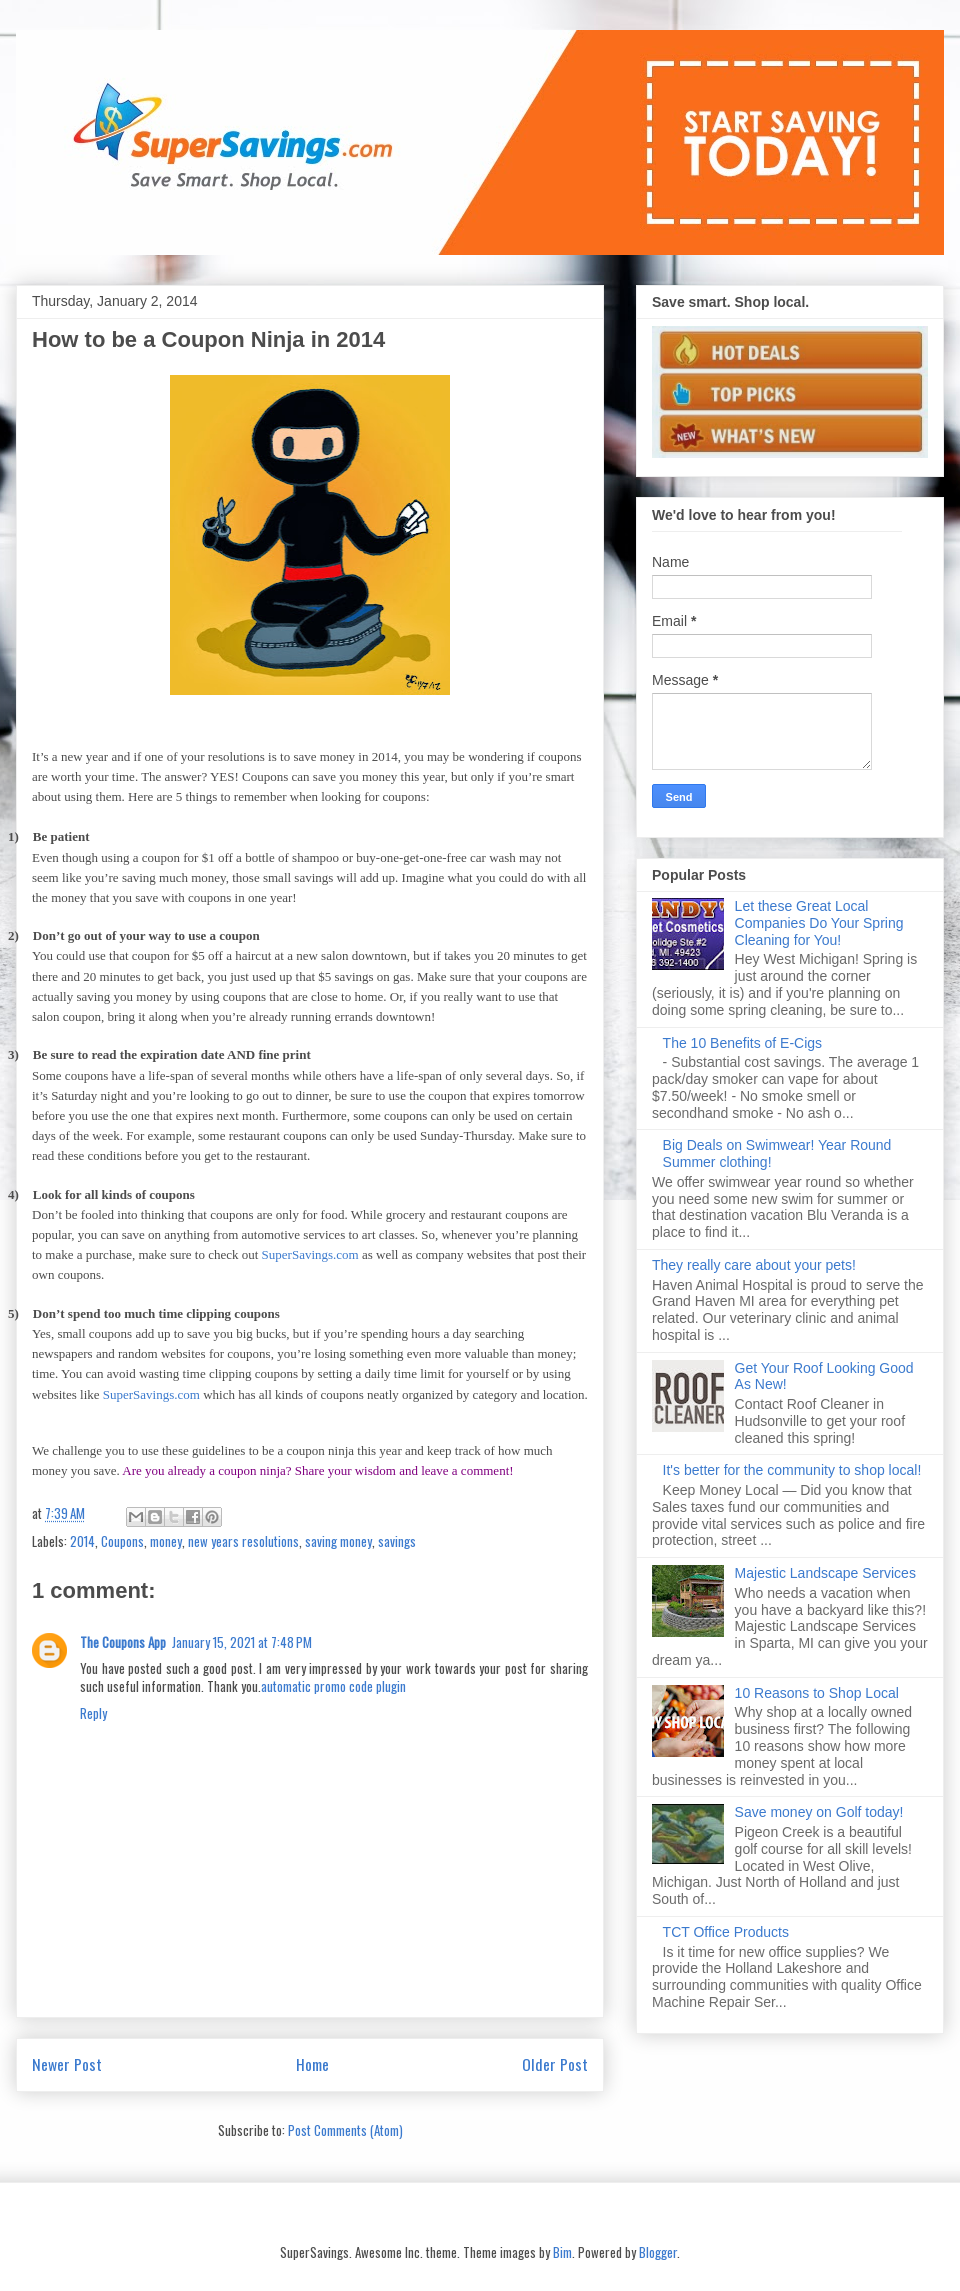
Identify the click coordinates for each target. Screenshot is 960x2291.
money (166, 1541)
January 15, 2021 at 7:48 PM (242, 1642)
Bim (562, 2252)
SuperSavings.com (310, 1254)
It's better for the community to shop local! (792, 1470)
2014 (82, 1541)
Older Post (555, 2064)
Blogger (658, 2252)
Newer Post (67, 2064)
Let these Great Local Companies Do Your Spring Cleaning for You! (819, 923)
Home (312, 2064)
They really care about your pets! (754, 1265)
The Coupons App (123, 1642)
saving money (338, 1541)
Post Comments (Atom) (345, 2130)
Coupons (122, 1541)
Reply (93, 1713)
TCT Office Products (726, 1932)
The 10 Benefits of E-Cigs (743, 1043)
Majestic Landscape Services (825, 1573)
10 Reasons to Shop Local (817, 1693)
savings (397, 1541)
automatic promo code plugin (333, 1686)
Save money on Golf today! (819, 1812)
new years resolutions (243, 1541)
